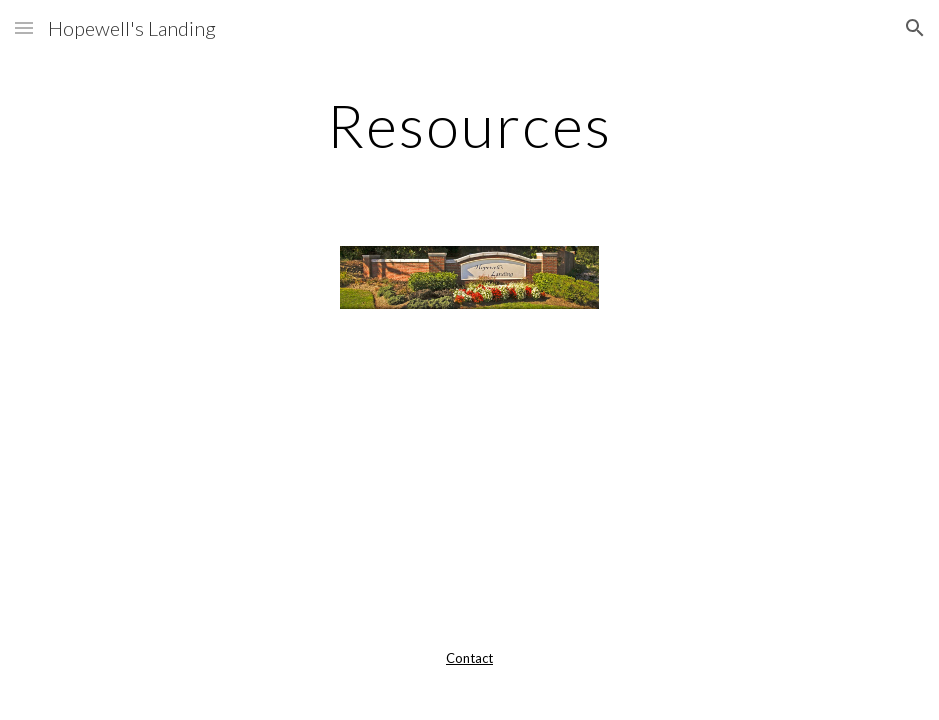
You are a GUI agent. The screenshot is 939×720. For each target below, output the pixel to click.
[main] (469, 125)
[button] (24, 27)
